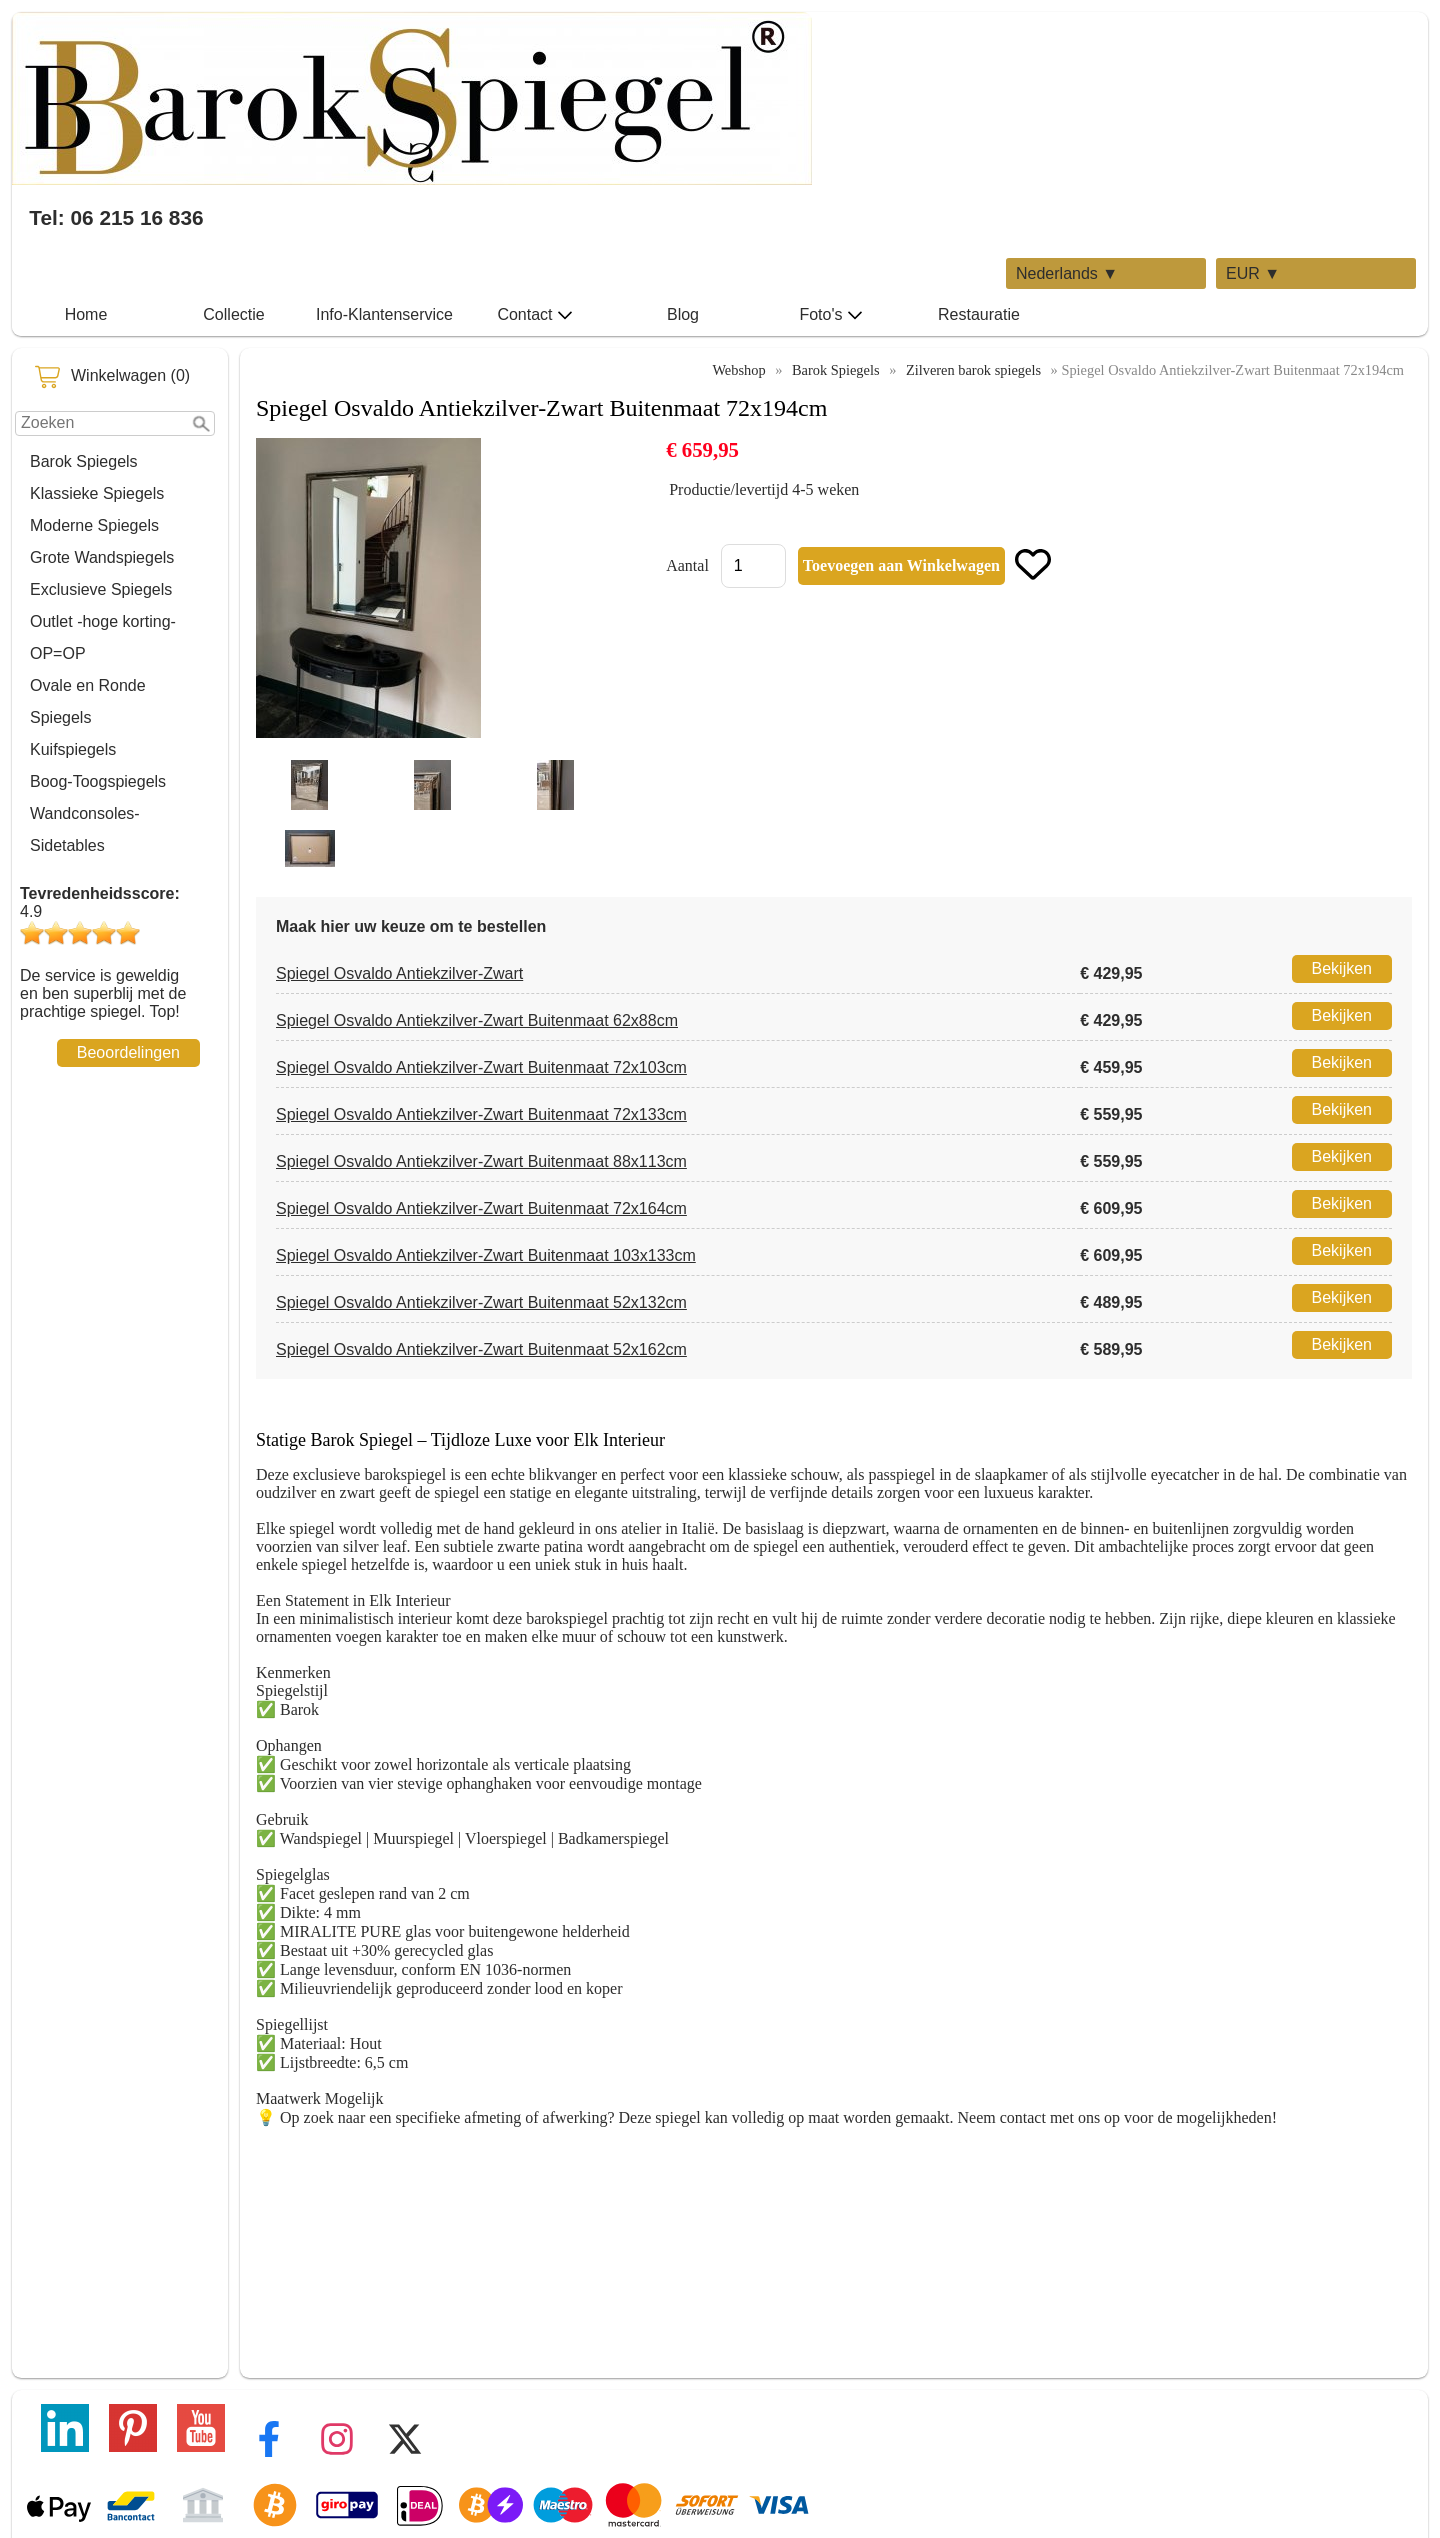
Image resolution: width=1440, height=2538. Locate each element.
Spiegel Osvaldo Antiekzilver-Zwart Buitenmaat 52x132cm (481, 1302)
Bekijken (1342, 968)
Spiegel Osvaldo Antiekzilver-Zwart (399, 973)
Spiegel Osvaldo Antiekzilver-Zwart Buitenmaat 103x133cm (486, 1255)
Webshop (738, 370)
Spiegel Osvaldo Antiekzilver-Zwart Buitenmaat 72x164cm (481, 1208)
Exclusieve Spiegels (101, 589)
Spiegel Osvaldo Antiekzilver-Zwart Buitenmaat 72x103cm (481, 1067)
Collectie (233, 314)
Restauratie (979, 314)
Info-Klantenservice (384, 314)
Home (86, 314)
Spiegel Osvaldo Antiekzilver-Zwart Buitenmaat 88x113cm (481, 1161)
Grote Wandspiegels (102, 557)
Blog (683, 314)
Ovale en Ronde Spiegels (88, 701)
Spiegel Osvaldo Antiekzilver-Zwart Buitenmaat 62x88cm (477, 1020)
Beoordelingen (128, 1052)
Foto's (830, 315)
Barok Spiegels (84, 461)
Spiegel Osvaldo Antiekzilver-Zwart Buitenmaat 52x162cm (481, 1349)
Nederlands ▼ (1067, 273)
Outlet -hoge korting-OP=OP (103, 637)
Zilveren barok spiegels (973, 370)
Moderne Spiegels (94, 525)
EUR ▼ (1253, 273)
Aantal (687, 565)
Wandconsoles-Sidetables (85, 829)
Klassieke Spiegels (97, 493)
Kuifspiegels (73, 749)
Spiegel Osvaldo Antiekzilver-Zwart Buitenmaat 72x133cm (481, 1114)
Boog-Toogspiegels (98, 781)
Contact (534, 315)
